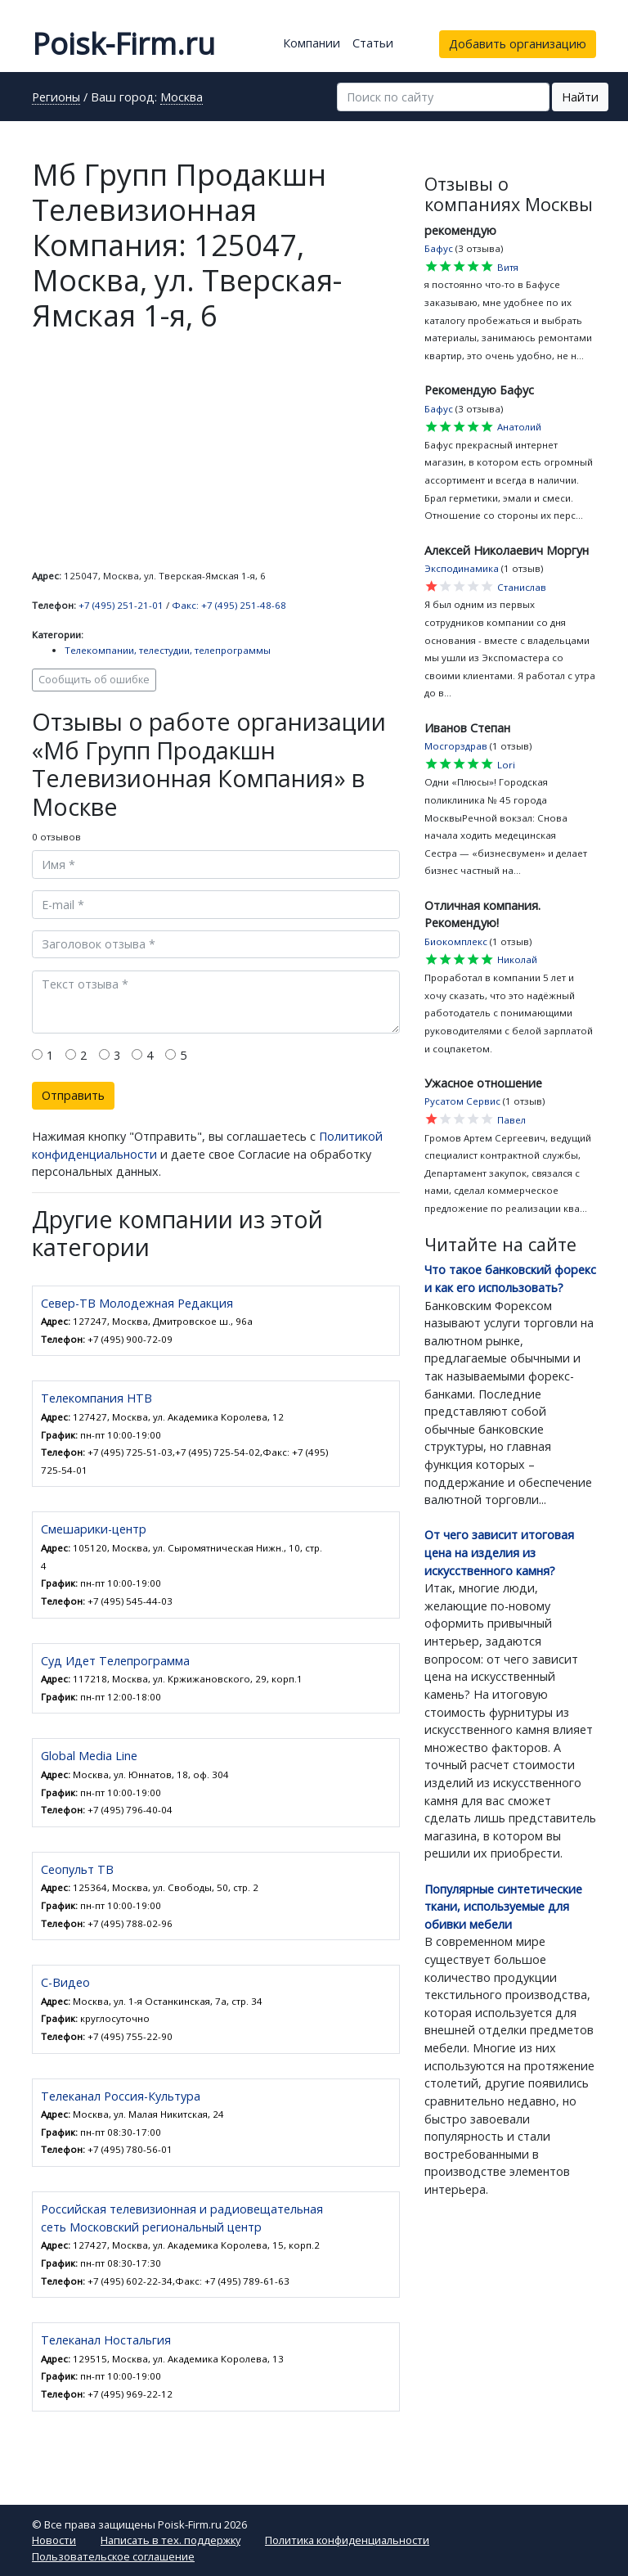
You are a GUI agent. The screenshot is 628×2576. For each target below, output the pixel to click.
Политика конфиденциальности (347, 2540)
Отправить (73, 1095)
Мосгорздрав (455, 746)
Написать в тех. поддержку (170, 2540)
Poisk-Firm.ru (123, 44)
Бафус (438, 248)
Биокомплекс (455, 941)
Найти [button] (580, 97)
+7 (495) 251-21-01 (121, 605)
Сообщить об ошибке (94, 680)
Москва (181, 98)
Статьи (372, 43)
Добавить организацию (517, 44)
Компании (311, 43)
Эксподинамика (461, 568)
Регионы (56, 98)
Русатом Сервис (462, 1101)
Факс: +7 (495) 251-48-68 (229, 605)
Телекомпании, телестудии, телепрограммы (168, 650)
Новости (54, 2540)
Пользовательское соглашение (113, 2556)
